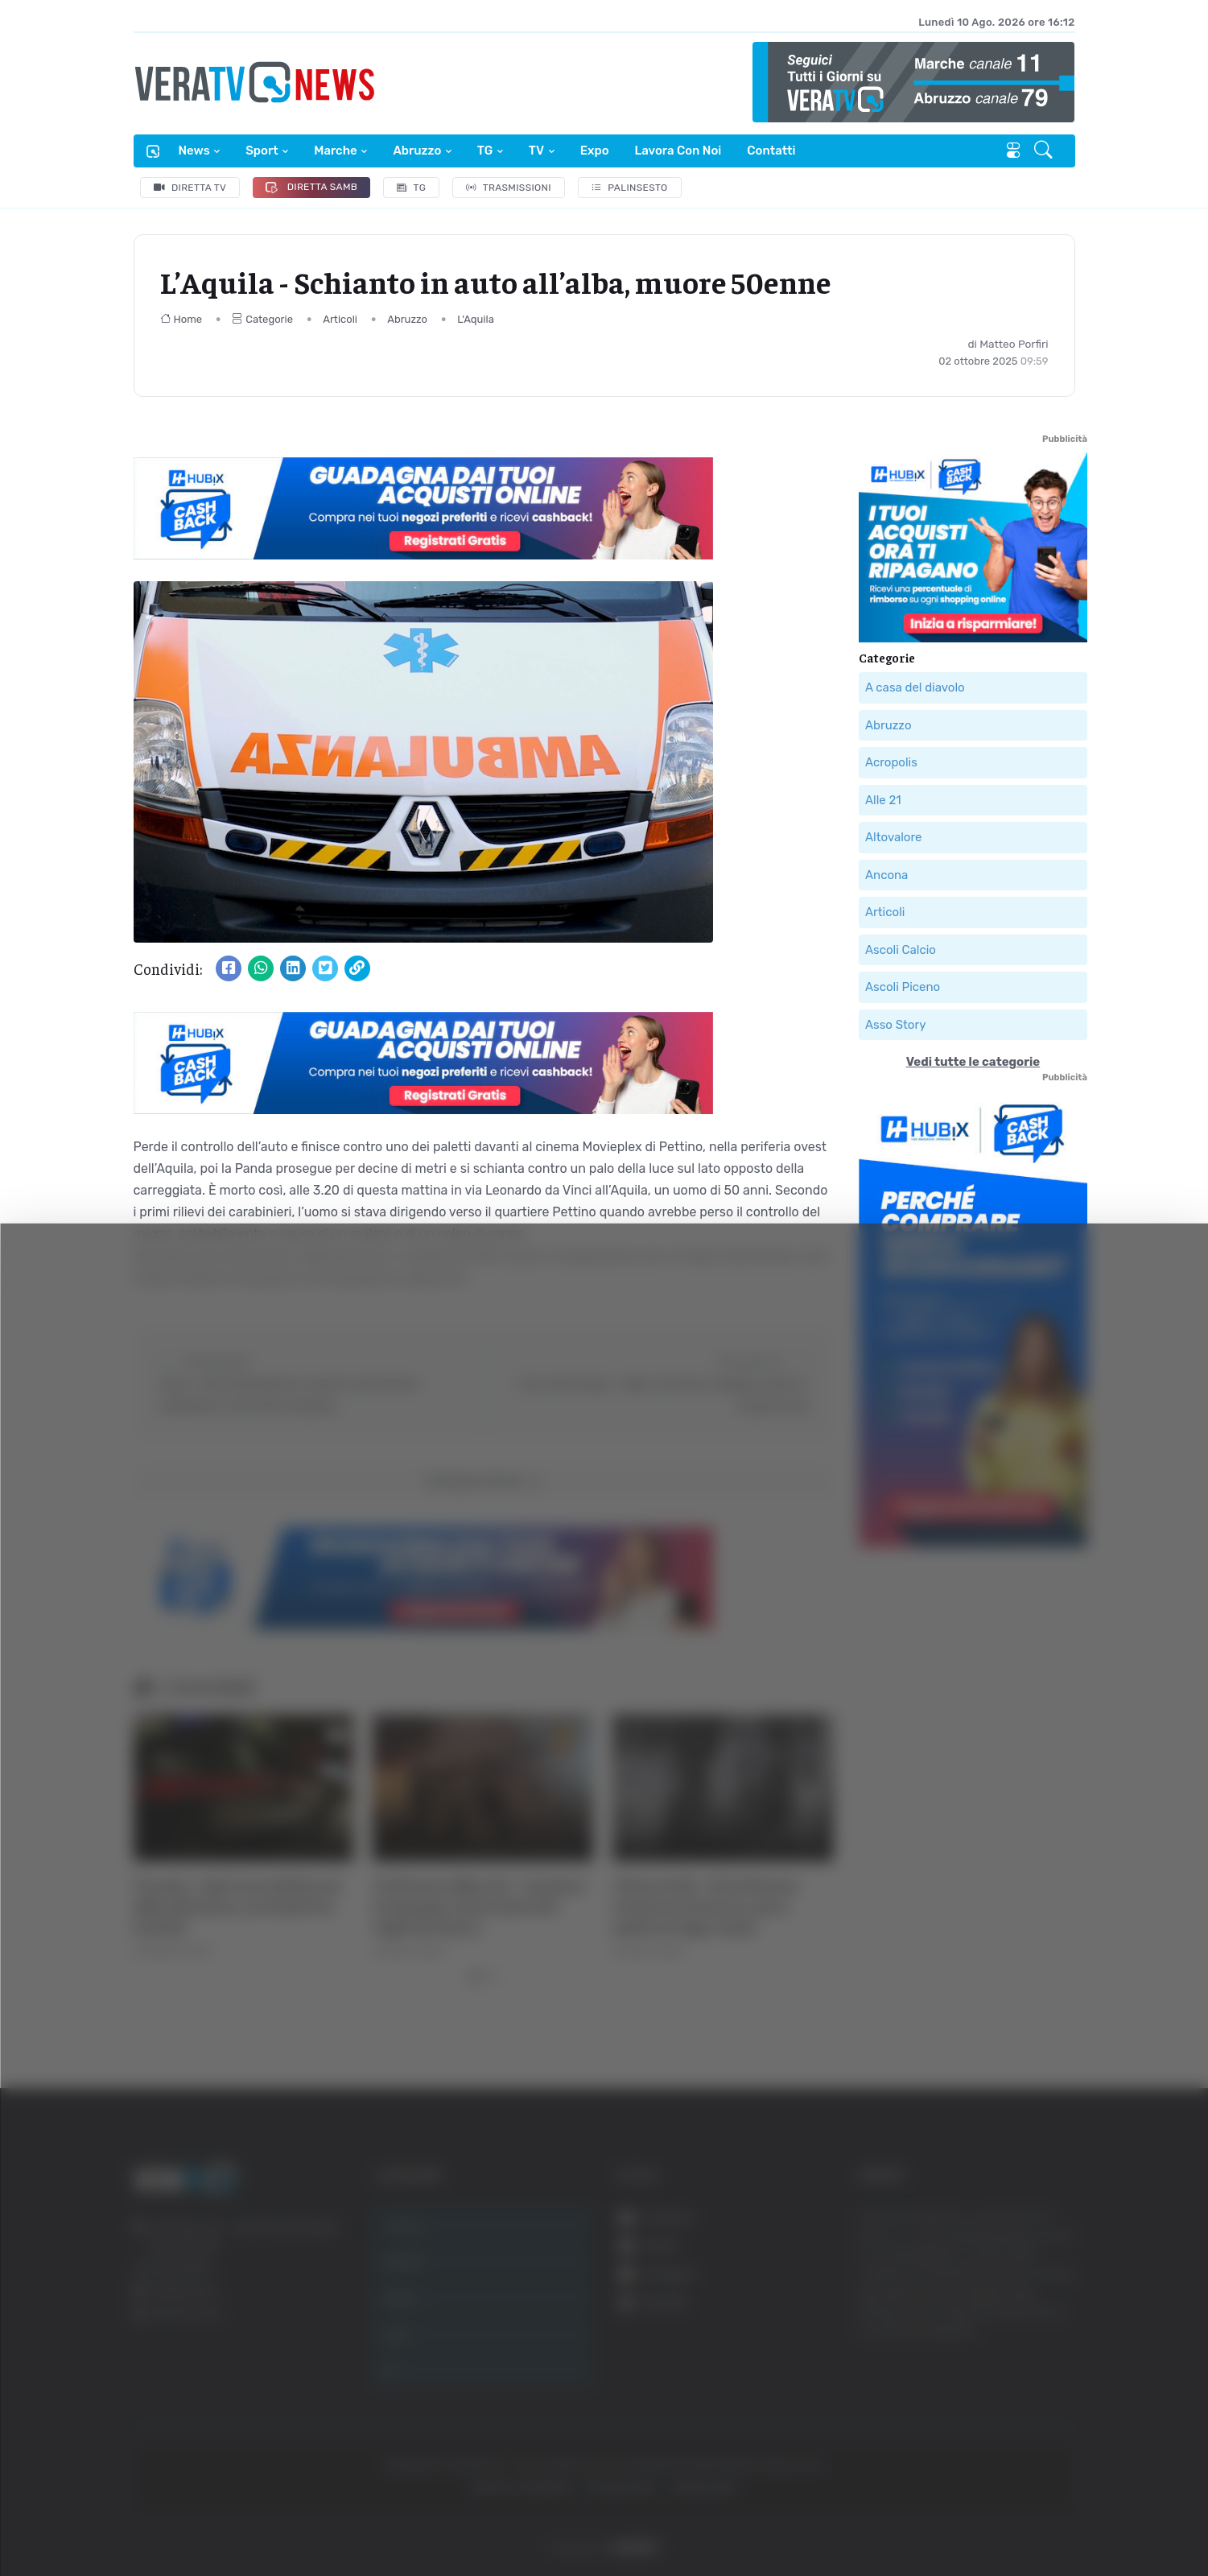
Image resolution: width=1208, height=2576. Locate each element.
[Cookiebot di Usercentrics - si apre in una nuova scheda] (136, 2519)
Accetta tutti (1045, 2313)
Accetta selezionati (1044, 2366)
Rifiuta (1045, 2418)
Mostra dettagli (878, 2518)
